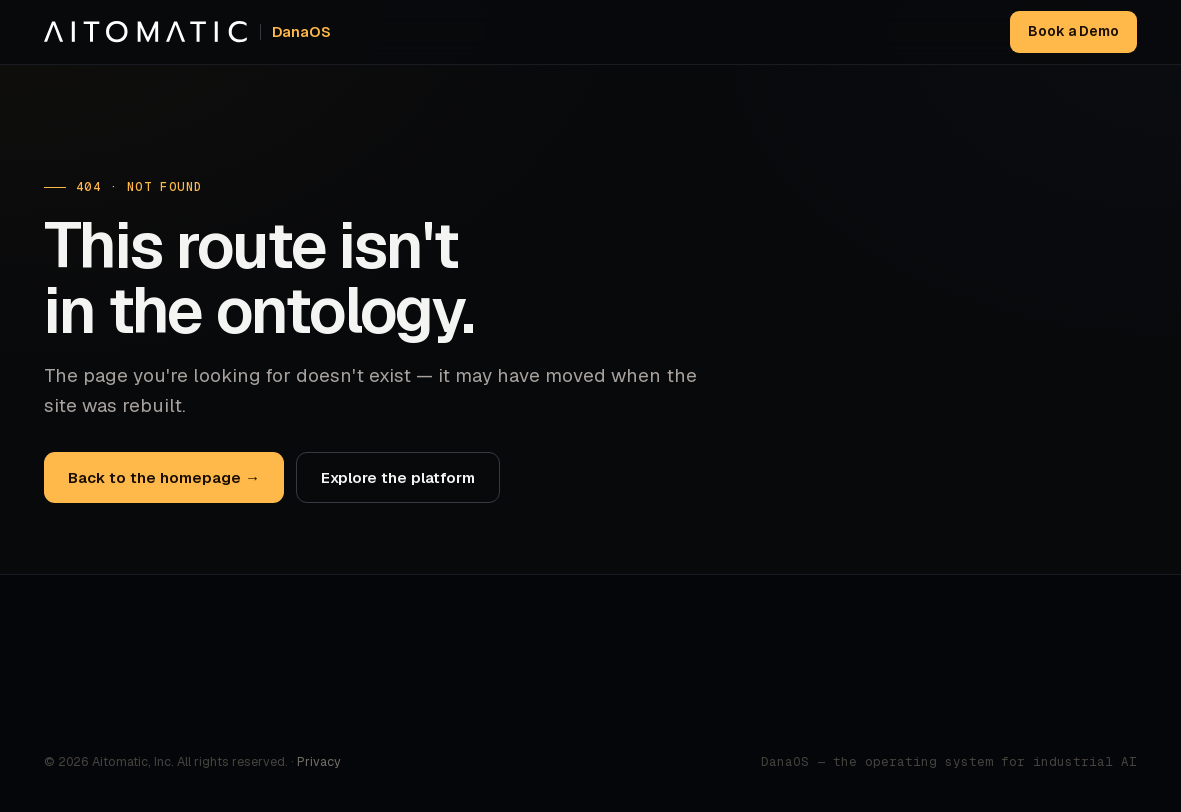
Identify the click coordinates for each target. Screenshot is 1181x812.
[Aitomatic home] (187, 32)
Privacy (319, 761)
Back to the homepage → (164, 477)
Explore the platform (398, 477)
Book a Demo (1073, 31)
